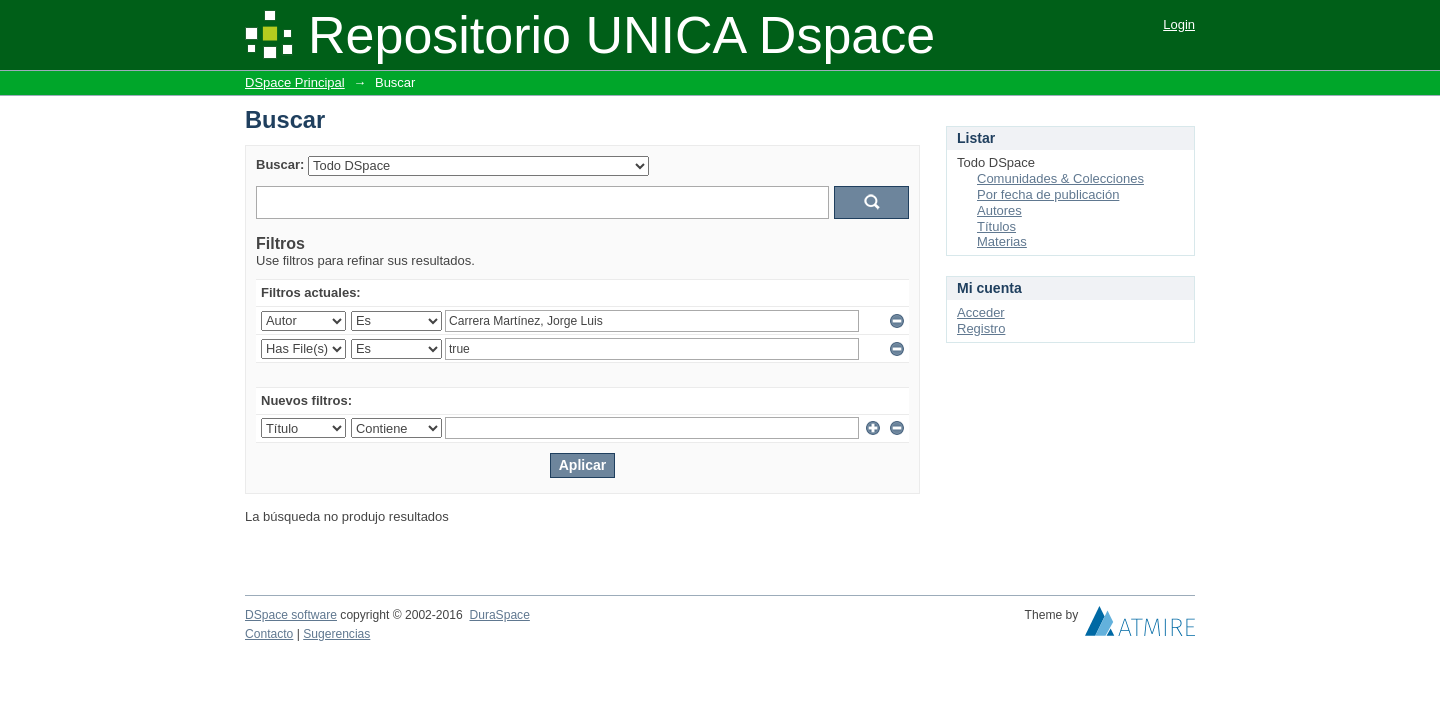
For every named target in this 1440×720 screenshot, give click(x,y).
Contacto (269, 634)
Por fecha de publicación (1048, 194)
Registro (981, 328)
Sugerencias (336, 634)
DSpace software (291, 615)
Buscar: (280, 164)
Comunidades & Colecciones (1060, 178)
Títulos (996, 226)
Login (1179, 24)
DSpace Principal (295, 82)
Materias (1002, 241)
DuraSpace (499, 615)
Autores (999, 210)
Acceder (981, 312)
